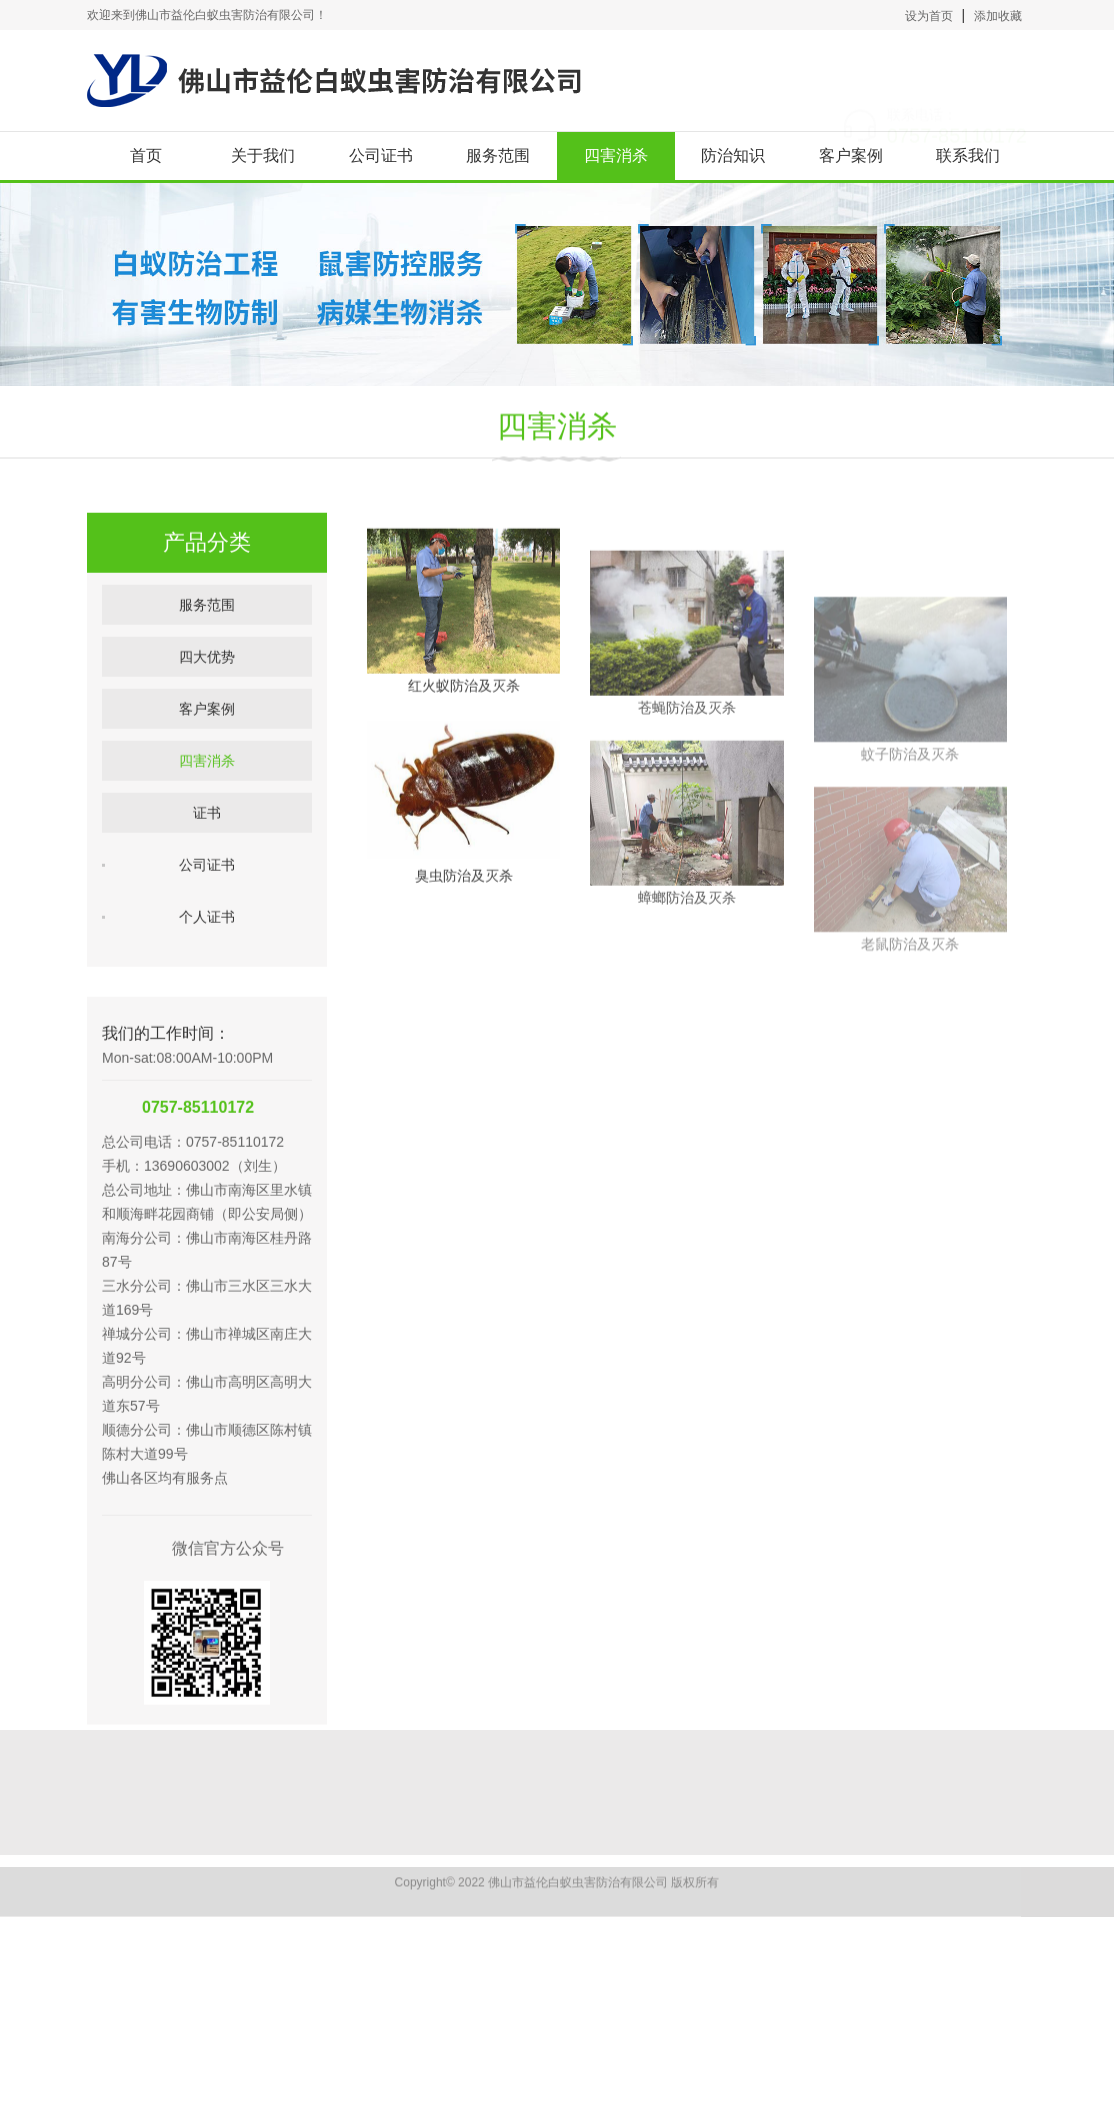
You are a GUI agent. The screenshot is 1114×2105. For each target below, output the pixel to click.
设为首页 (929, 16)
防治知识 (733, 155)
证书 (207, 856)
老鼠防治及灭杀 (910, 1020)
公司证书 (381, 155)
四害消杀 (616, 155)
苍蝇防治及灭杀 (687, 759)
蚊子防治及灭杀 (910, 830)
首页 (146, 155)
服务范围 (498, 155)
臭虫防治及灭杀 (464, 908)
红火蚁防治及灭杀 (464, 718)
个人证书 (207, 960)
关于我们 (263, 155)
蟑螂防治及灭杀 (687, 949)
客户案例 (851, 155)
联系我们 (968, 155)
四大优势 (207, 700)
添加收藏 (998, 16)
